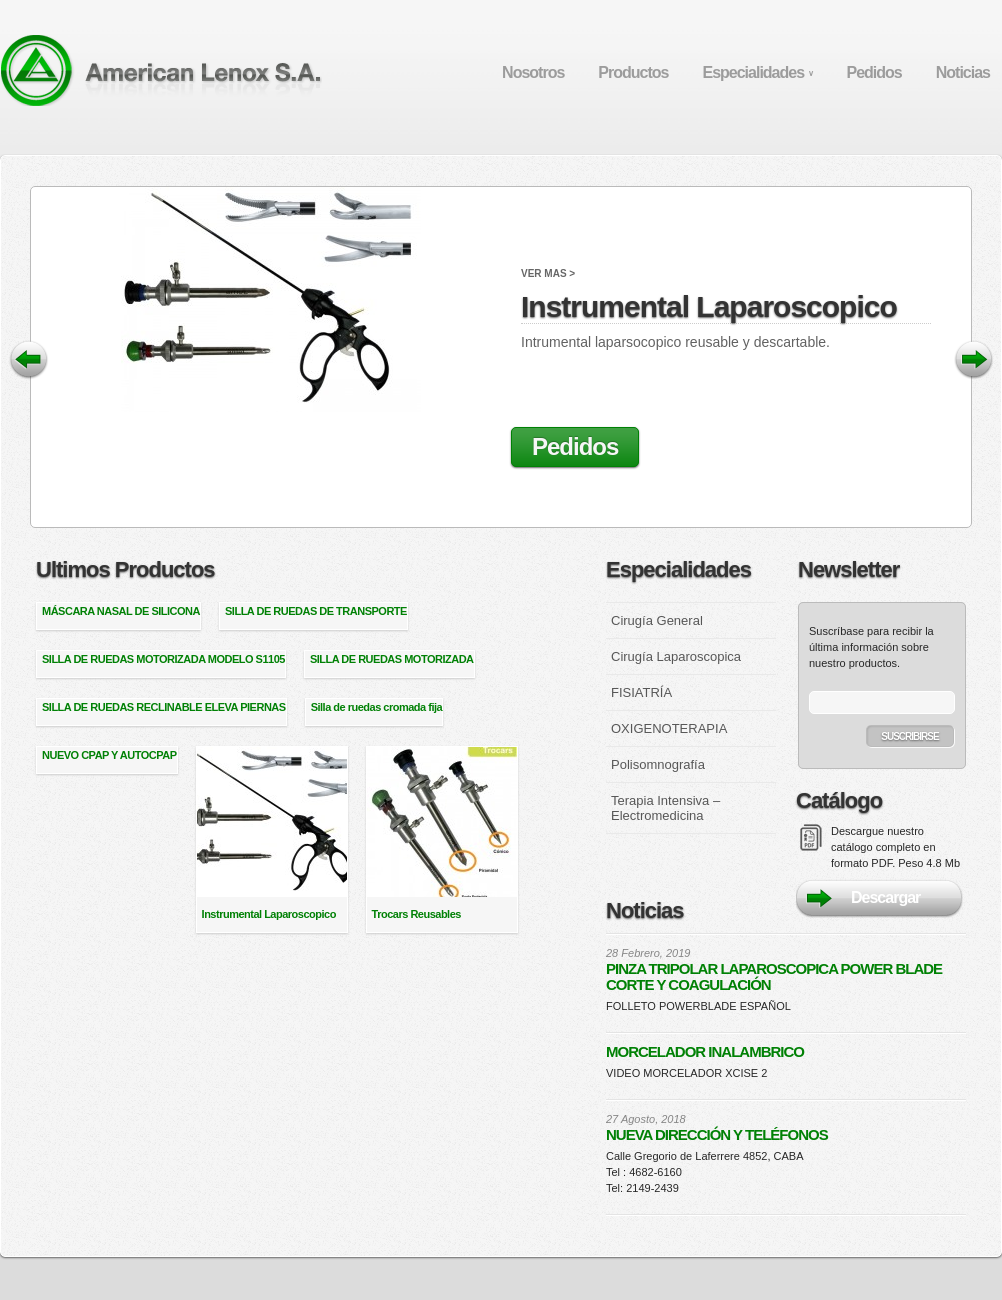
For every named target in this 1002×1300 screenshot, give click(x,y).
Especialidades (757, 72)
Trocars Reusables (416, 914)
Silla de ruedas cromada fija (377, 707)
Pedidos (874, 72)
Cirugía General (657, 620)
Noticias (963, 72)
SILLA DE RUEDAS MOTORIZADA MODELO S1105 (163, 659)
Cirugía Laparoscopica (676, 656)
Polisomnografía (658, 764)
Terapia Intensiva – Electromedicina (665, 808)
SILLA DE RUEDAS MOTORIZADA (392, 659)
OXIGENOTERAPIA (669, 728)
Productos (633, 72)
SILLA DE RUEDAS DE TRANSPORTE (316, 611)
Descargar (885, 897)
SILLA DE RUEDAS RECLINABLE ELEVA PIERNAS (164, 707)
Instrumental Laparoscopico (726, 290)
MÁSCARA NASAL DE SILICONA (121, 611)
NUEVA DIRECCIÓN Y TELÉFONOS (717, 1135)
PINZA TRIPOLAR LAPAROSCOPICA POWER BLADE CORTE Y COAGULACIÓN (774, 977)
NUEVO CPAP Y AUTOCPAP (109, 755)
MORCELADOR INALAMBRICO (705, 1052)
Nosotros (533, 72)
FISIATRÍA (641, 692)
